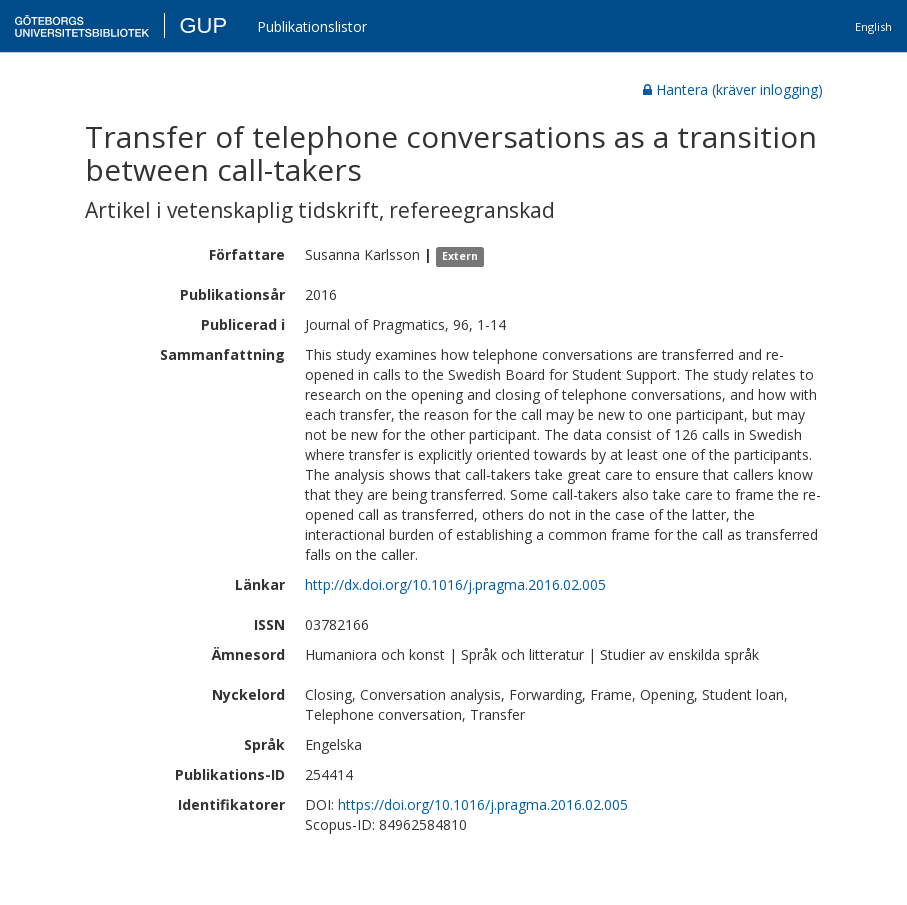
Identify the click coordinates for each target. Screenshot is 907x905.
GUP (203, 25)
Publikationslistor (312, 26)
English (873, 26)
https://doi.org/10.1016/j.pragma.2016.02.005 (483, 804)
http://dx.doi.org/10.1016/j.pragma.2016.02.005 (455, 584)
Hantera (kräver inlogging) (733, 89)
